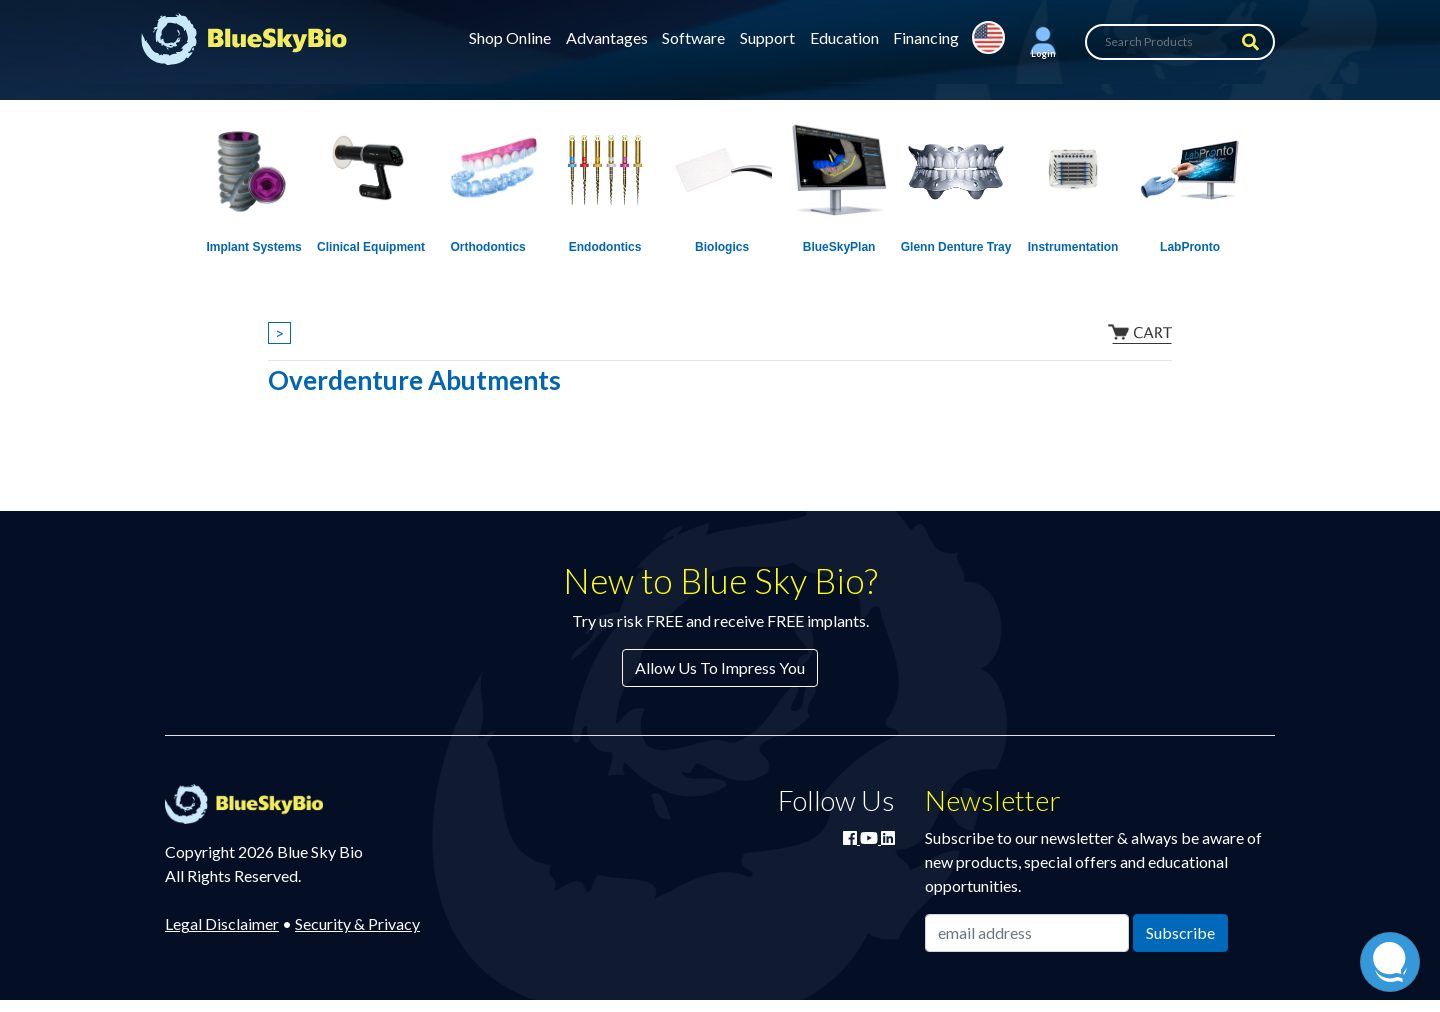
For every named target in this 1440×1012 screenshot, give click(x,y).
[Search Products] (1180, 42)
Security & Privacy (357, 923)
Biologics (722, 247)
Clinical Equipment (371, 247)
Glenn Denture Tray (956, 247)
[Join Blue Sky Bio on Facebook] (851, 837)
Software (693, 37)
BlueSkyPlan (839, 247)
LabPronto (1190, 247)
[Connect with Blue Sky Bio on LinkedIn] (888, 837)
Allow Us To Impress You (720, 667)
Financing (926, 37)
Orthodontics (487, 247)
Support (767, 37)
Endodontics (605, 247)
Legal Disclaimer (222, 923)
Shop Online (510, 37)
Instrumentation (1073, 247)
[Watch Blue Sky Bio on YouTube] (870, 837)
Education (844, 37)
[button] (1043, 42)
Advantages (607, 37)
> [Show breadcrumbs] (279, 332)
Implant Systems (253, 247)
